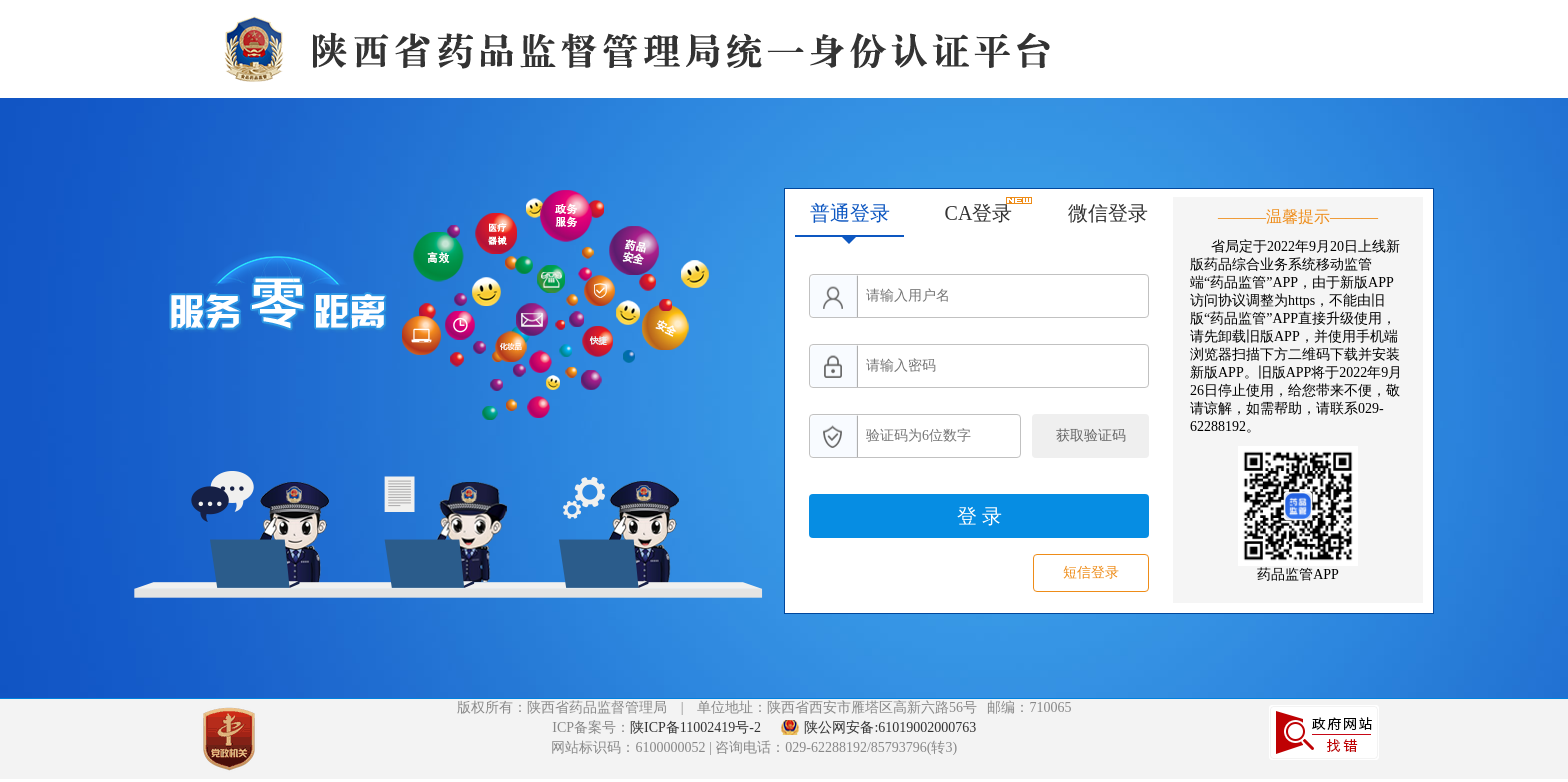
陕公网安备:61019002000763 (890, 727)
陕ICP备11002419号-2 (697, 727)
